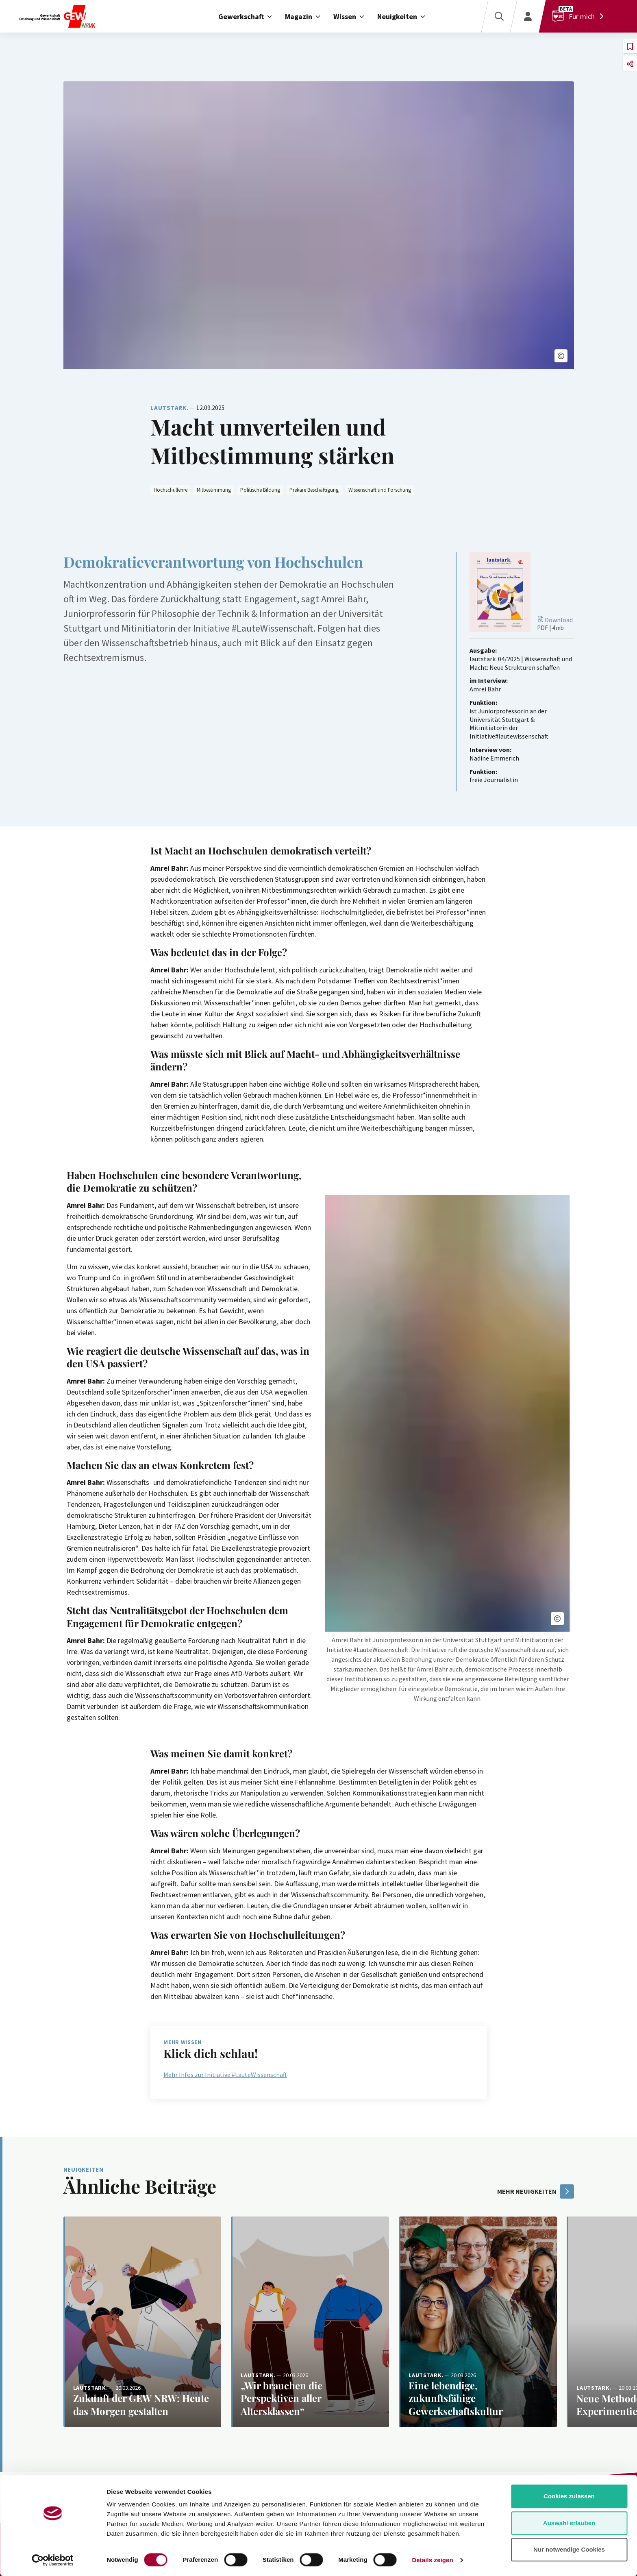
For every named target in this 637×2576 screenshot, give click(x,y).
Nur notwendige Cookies (569, 2549)
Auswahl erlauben (569, 2522)
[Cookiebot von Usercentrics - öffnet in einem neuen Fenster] (52, 2560)
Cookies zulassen (569, 2496)
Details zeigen (432, 2559)
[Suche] (499, 16)
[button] (560, 355)
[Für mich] (580, 16)
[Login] (528, 16)
